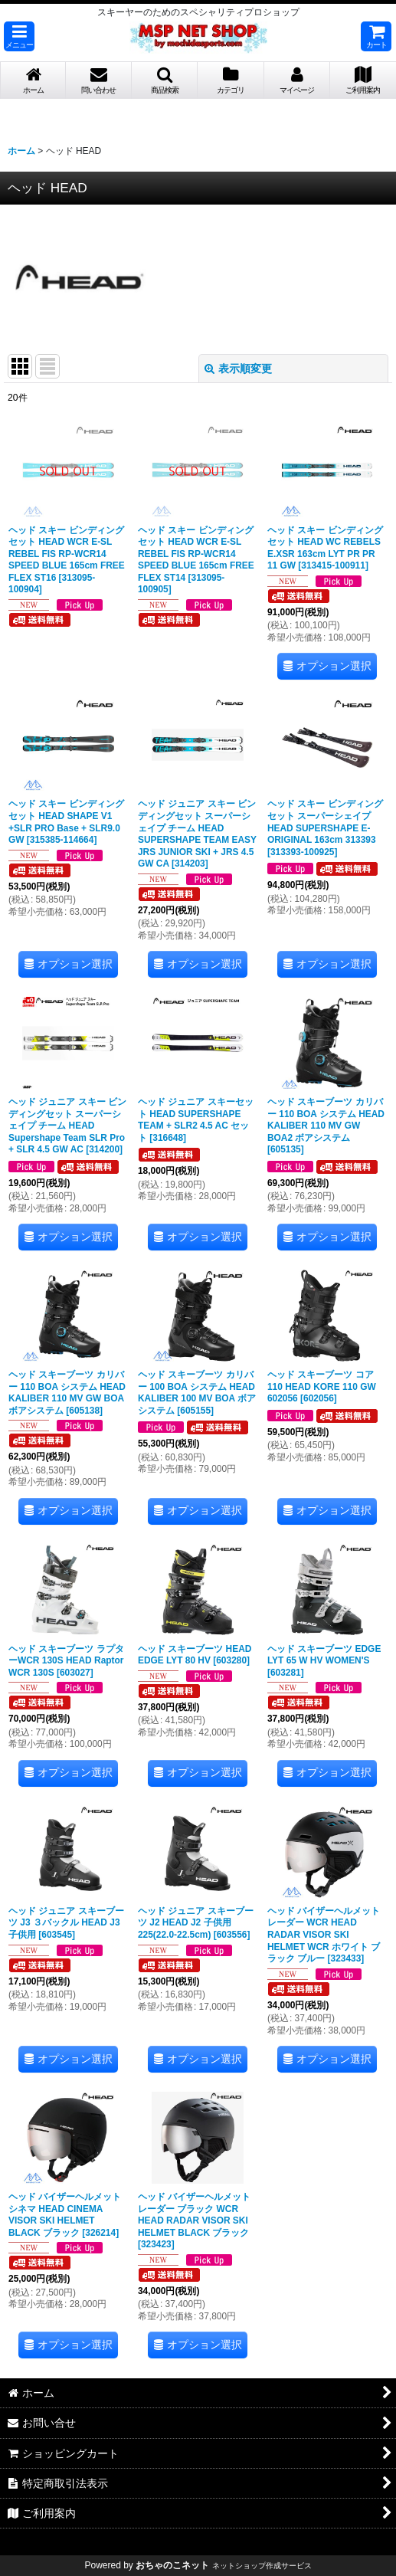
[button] (19, 36)
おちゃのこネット (172, 2565)
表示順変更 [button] (238, 368)
